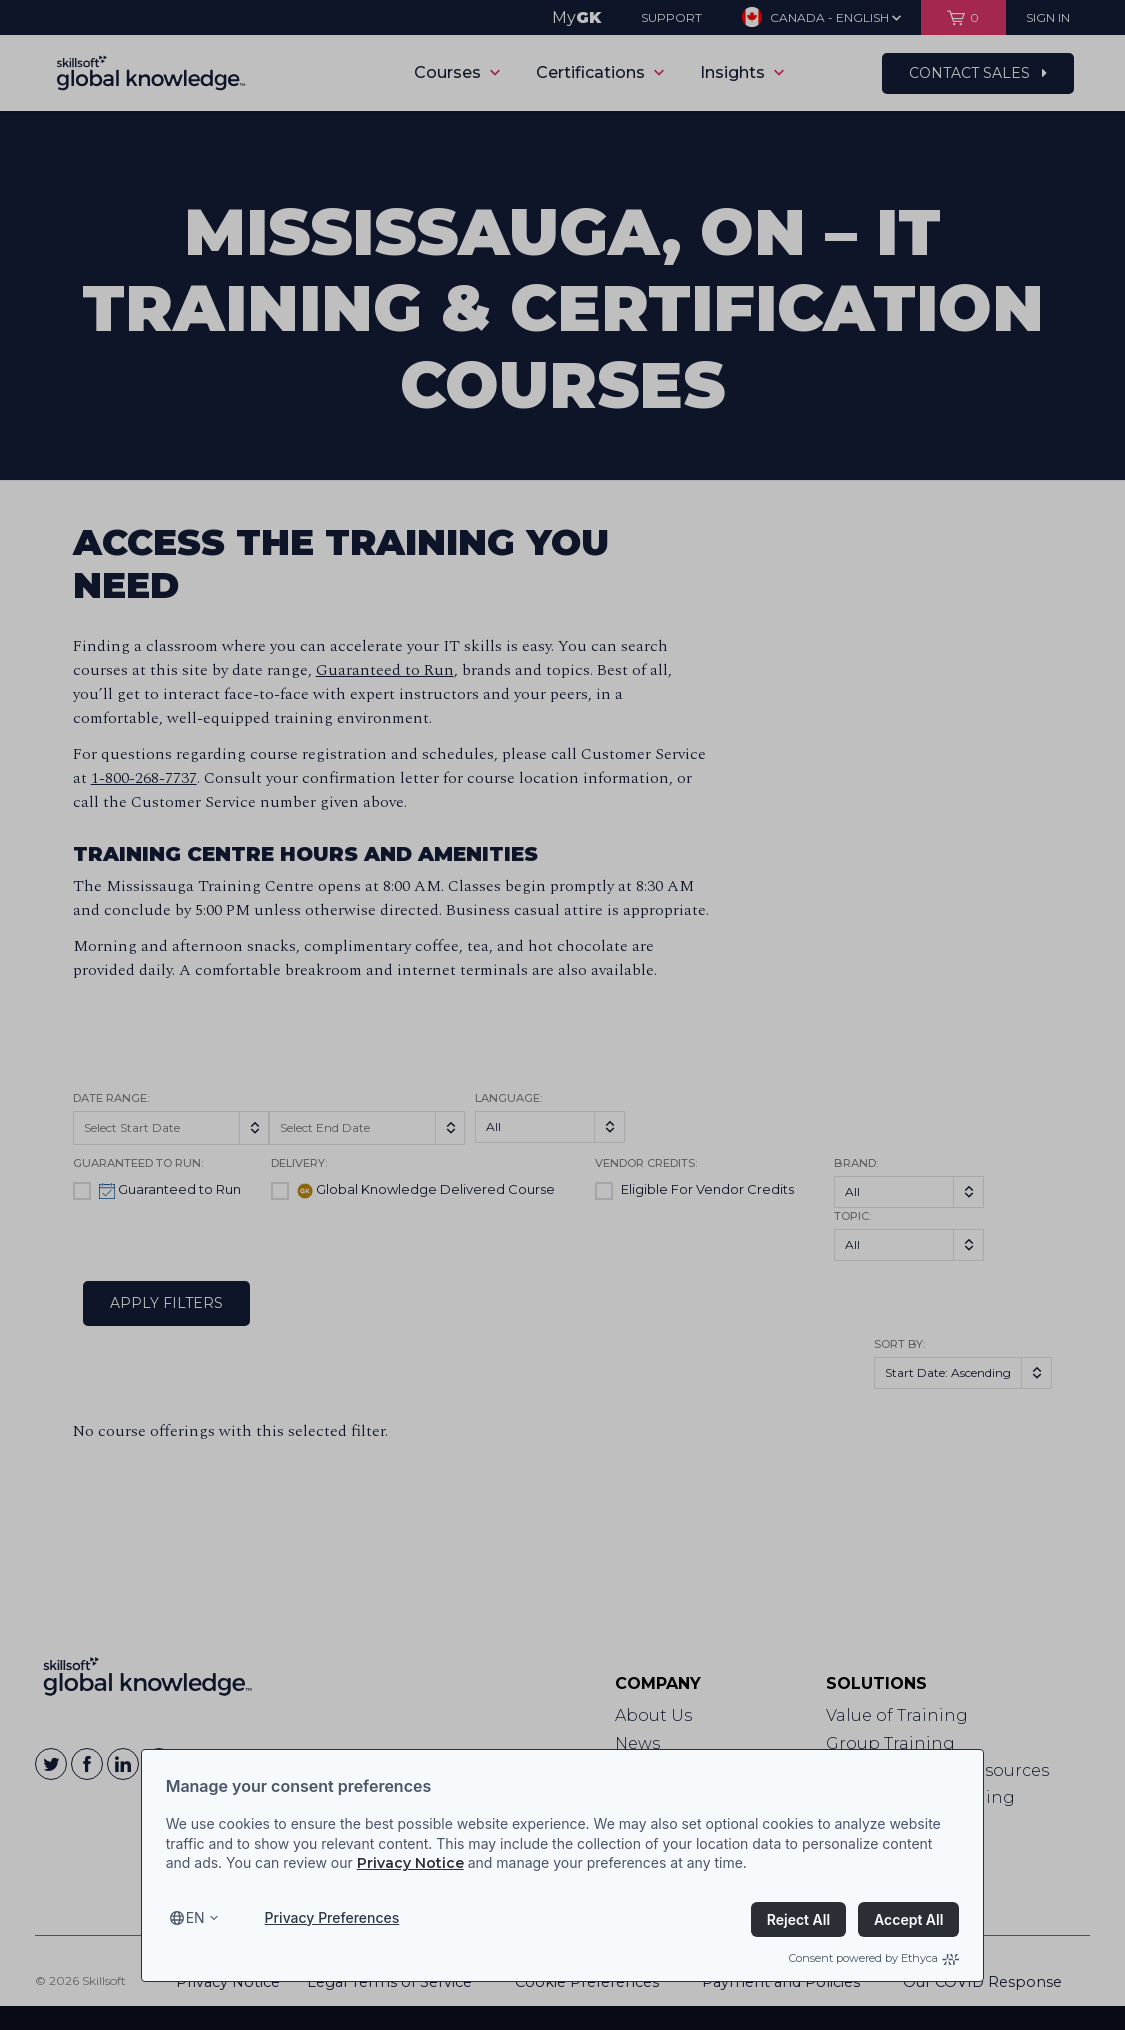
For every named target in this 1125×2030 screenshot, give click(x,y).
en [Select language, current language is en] (195, 1917)
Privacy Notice (410, 1863)
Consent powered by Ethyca (874, 1958)
